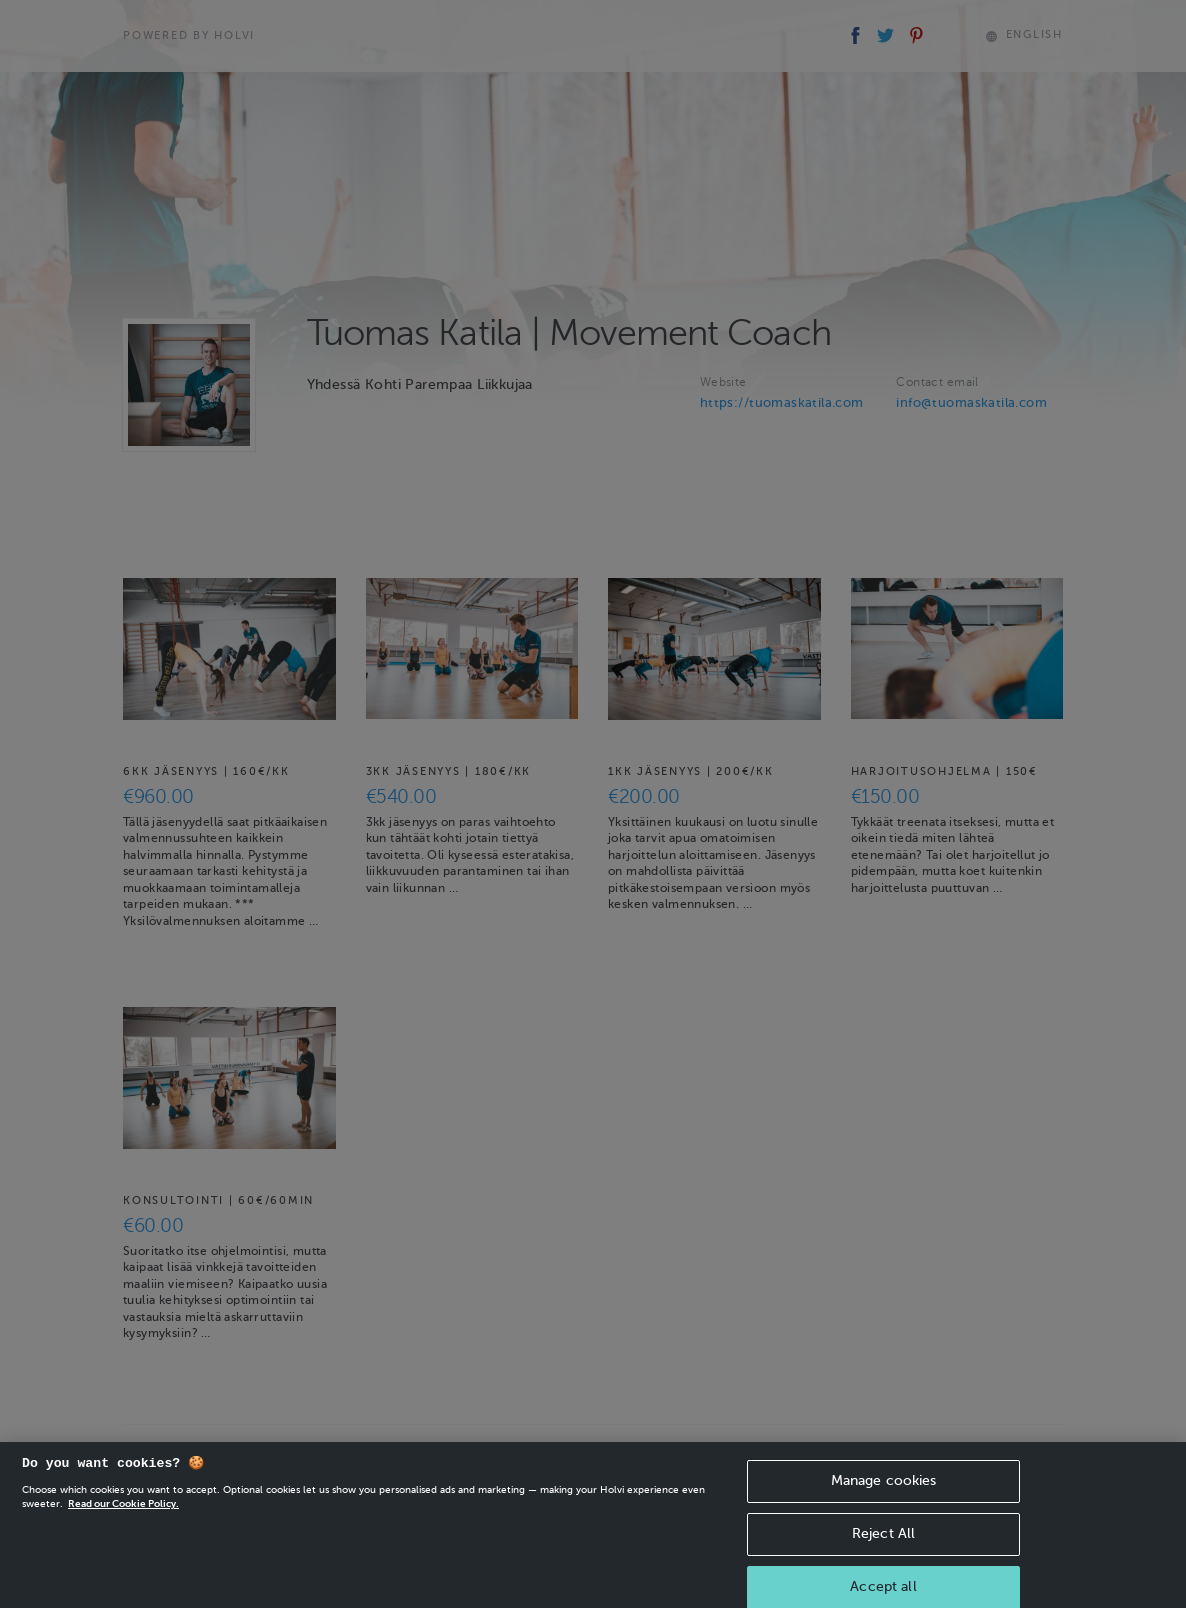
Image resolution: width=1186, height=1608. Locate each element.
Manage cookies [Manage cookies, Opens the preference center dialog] (884, 1489)
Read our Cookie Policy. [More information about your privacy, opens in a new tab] (123, 1512)
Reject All (883, 1542)
